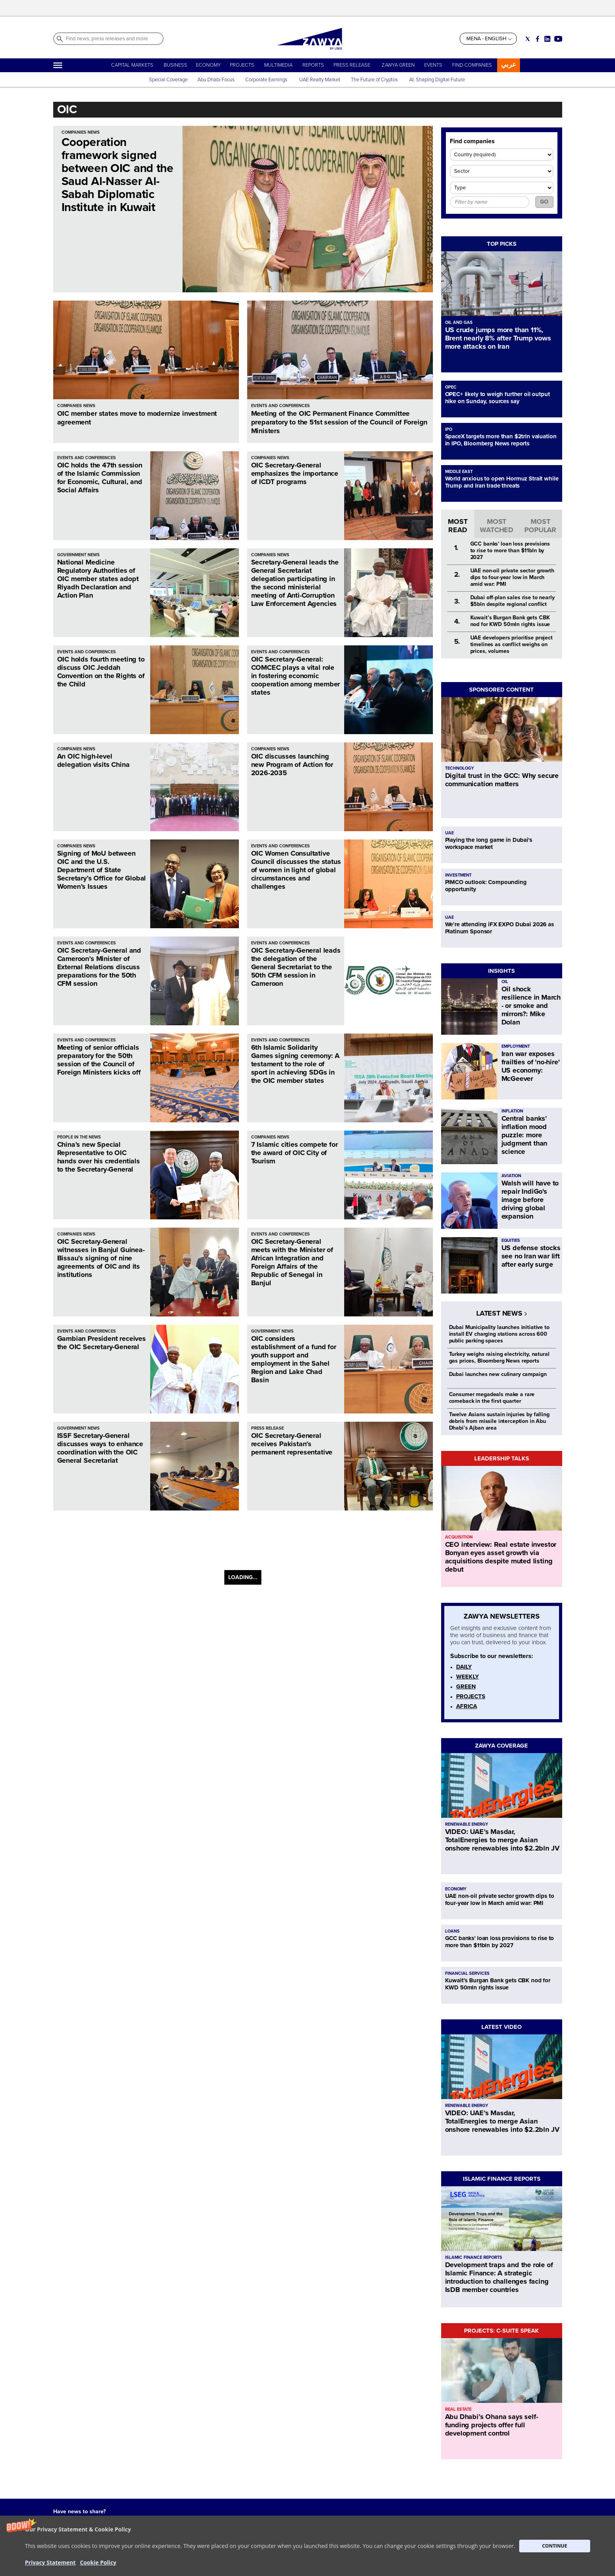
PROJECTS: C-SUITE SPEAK (501, 2330)
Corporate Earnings (267, 80)
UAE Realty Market (319, 80)
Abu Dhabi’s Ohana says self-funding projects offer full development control (491, 2425)
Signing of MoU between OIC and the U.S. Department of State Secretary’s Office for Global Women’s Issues (101, 870)
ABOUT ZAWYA (157, 2546)
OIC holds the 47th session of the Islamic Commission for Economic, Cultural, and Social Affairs (99, 477)
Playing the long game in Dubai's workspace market (488, 843)
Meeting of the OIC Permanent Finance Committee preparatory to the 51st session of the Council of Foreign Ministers (339, 422)
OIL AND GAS (459, 322)
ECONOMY (208, 65)
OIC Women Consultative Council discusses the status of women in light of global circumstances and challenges (296, 870)
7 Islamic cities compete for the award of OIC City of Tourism (294, 1152)
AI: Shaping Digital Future (437, 80)
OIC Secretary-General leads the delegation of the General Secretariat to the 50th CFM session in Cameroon (296, 967)
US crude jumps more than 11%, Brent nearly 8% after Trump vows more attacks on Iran (498, 338)
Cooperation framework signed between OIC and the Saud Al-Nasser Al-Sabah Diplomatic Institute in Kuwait (117, 175)
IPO (448, 429)
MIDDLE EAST (459, 471)
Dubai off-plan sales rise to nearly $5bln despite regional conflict (512, 601)
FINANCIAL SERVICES (467, 1973)
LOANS (452, 1931)
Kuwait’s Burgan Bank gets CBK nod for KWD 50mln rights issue (510, 621)
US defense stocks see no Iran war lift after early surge (531, 1256)
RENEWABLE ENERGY (466, 1824)
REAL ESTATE (458, 2409)
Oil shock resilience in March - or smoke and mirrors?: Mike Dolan (531, 1005)
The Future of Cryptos (374, 80)
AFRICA (466, 1706)
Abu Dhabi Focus (216, 80)
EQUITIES (510, 1240)
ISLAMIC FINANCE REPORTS (501, 2178)
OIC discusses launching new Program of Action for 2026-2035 (292, 764)
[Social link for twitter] (528, 39)
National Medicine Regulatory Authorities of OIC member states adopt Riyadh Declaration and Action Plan (98, 579)
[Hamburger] (57, 65)
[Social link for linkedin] (547, 39)
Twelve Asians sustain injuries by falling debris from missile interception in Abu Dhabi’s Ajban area (499, 1421)
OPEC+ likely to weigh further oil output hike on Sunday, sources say (497, 398)
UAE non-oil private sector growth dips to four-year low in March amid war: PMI (512, 577)
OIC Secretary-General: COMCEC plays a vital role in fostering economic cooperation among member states (295, 676)
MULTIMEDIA (278, 65)
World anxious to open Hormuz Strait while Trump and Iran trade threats (502, 482)
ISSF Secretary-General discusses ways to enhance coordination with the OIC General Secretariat (100, 1448)
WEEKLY (467, 1676)
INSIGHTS (501, 970)
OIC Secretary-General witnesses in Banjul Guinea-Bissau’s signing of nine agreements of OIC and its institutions (101, 1258)
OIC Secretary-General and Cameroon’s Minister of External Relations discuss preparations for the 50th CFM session (99, 967)
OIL (504, 981)
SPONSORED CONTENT (501, 689)
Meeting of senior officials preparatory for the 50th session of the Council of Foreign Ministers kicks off (99, 1060)
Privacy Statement (290, 2546)
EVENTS (433, 65)
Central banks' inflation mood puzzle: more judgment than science (524, 1135)
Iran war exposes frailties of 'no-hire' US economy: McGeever (530, 1066)
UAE (449, 833)
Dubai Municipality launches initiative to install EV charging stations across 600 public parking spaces (499, 1334)
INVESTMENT (458, 875)
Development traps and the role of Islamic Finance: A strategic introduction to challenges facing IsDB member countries (499, 2277)
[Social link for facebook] (537, 39)
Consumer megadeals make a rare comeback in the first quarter (492, 1397)
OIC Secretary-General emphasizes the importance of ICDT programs (295, 473)
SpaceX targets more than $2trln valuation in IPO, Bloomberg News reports (501, 440)
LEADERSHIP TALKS (501, 1458)
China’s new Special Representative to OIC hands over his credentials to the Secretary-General (98, 1157)
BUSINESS (175, 65)
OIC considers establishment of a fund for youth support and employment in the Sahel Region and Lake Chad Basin (293, 1359)
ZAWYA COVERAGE (501, 1745)
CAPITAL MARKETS (132, 65)
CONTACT (151, 2554)
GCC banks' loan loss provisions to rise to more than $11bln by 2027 (510, 550)
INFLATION (512, 1111)
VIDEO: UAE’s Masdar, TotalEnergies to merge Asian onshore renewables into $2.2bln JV (502, 1840)
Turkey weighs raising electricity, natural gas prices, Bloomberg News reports (499, 1357)
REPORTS (313, 65)
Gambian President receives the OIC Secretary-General (101, 1342)
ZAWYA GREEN (398, 65)
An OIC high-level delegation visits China (93, 760)
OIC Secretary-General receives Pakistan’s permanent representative (292, 1443)
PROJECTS (242, 65)
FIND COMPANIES (472, 65)
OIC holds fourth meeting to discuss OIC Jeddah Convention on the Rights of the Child (101, 671)
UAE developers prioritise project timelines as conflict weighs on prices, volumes (511, 644)
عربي (508, 64)
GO (544, 201)
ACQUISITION (459, 1537)
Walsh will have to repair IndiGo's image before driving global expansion (530, 1200)
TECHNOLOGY (459, 768)
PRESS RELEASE (352, 65)
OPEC (451, 387)
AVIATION (511, 1175)
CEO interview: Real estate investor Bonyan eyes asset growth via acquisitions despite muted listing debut (501, 1557)
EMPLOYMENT (515, 1046)
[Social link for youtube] (558, 39)
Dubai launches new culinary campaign (498, 1374)
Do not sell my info (291, 2554)
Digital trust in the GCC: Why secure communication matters (502, 779)
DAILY (464, 1666)
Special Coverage (168, 80)
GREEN (466, 1686)
